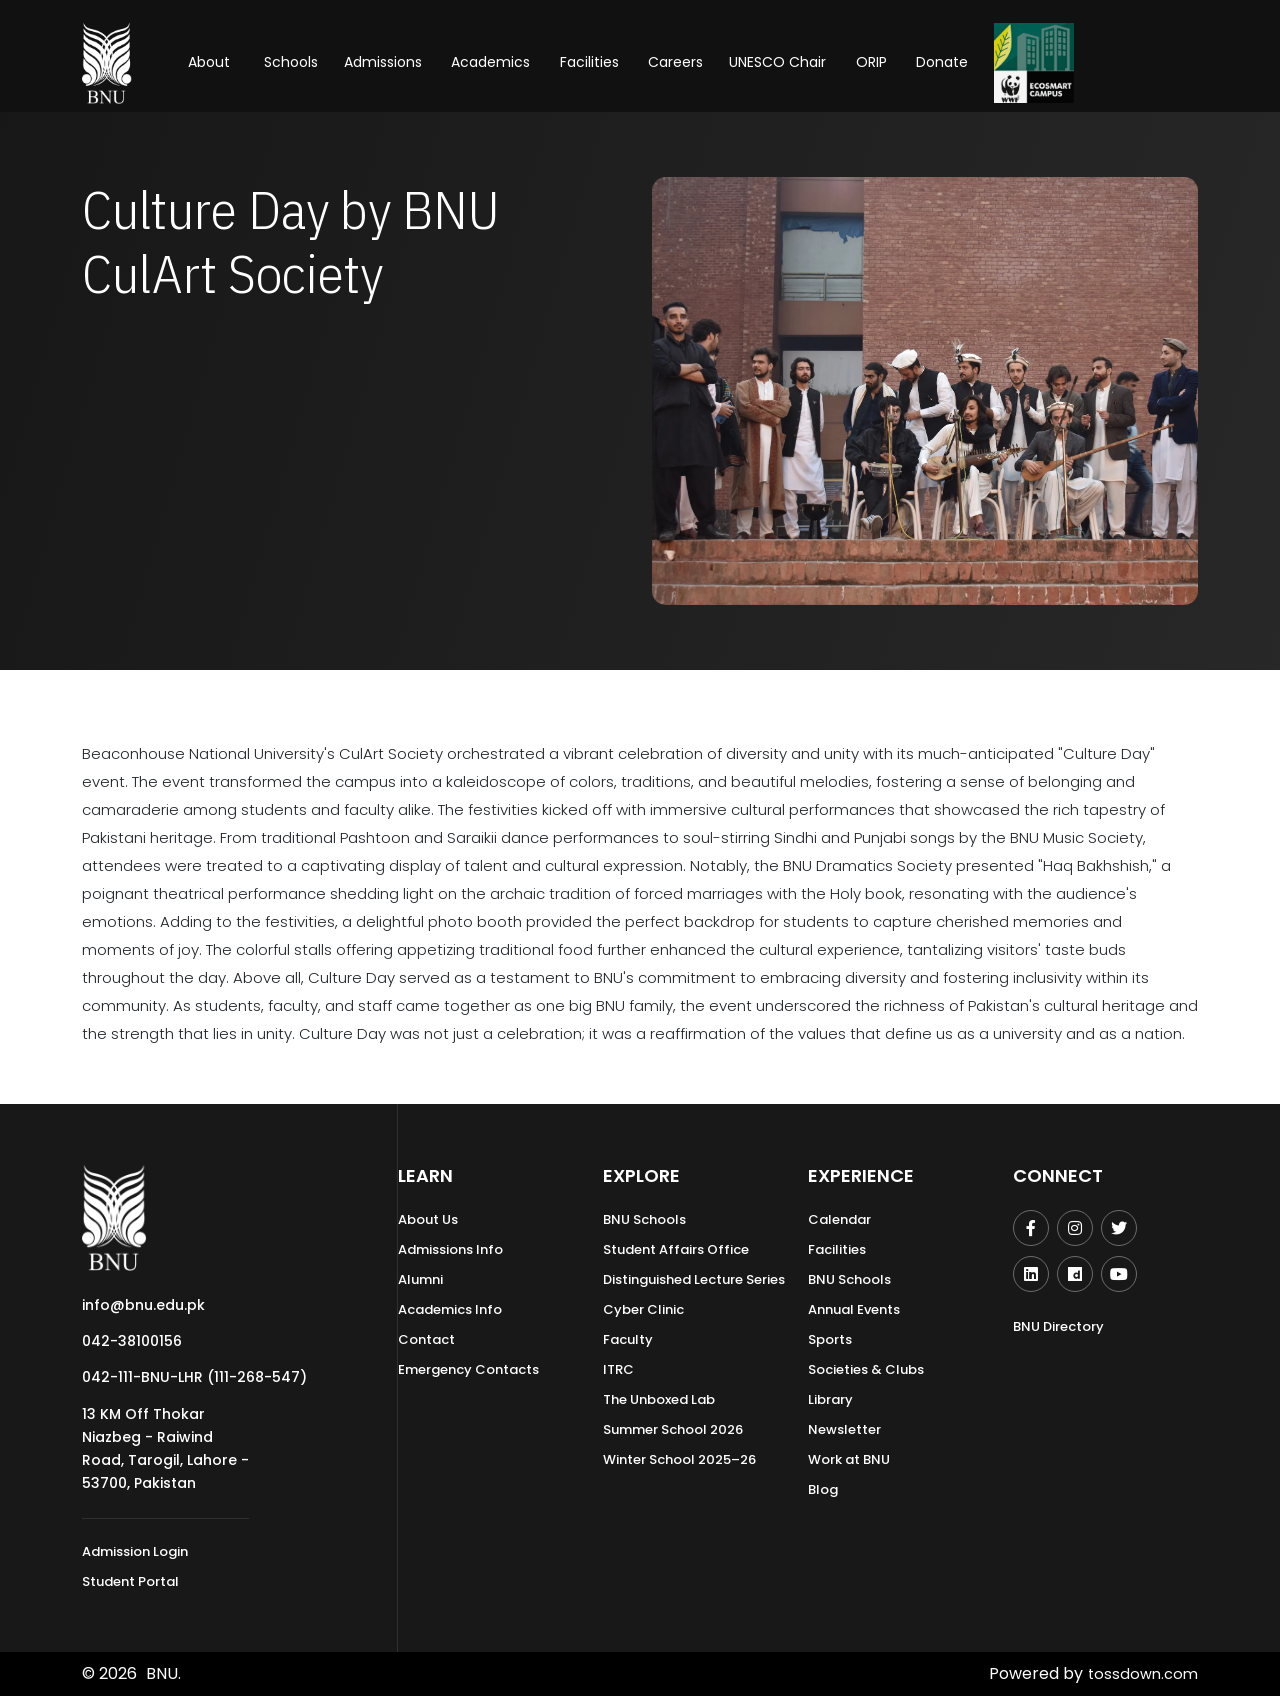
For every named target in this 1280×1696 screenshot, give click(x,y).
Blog (823, 1489)
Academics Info (450, 1309)
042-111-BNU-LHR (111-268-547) (194, 1377)
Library (830, 1399)
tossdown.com (1140, 1673)
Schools (291, 62)
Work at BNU (849, 1459)
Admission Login (135, 1551)
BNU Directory (1058, 1326)
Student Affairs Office (676, 1249)
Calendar (839, 1219)
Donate (942, 62)
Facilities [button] (589, 62)
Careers (675, 62)
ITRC (618, 1369)
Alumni (420, 1279)
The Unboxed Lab (659, 1399)
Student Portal (130, 1581)
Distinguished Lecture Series (694, 1279)
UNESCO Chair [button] (777, 62)
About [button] (211, 62)
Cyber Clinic (643, 1309)
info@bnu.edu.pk (143, 1305)
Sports (830, 1339)
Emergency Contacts (468, 1369)
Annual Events (854, 1309)
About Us (428, 1219)
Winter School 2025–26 (679, 1459)
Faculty (628, 1339)
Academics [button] (490, 62)
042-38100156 (132, 1341)
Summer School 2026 (673, 1429)
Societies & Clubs (866, 1369)
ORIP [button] (871, 62)
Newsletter (844, 1429)
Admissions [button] (383, 62)
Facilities (837, 1249)
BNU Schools (644, 1219)
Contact (426, 1339)
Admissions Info (450, 1249)
